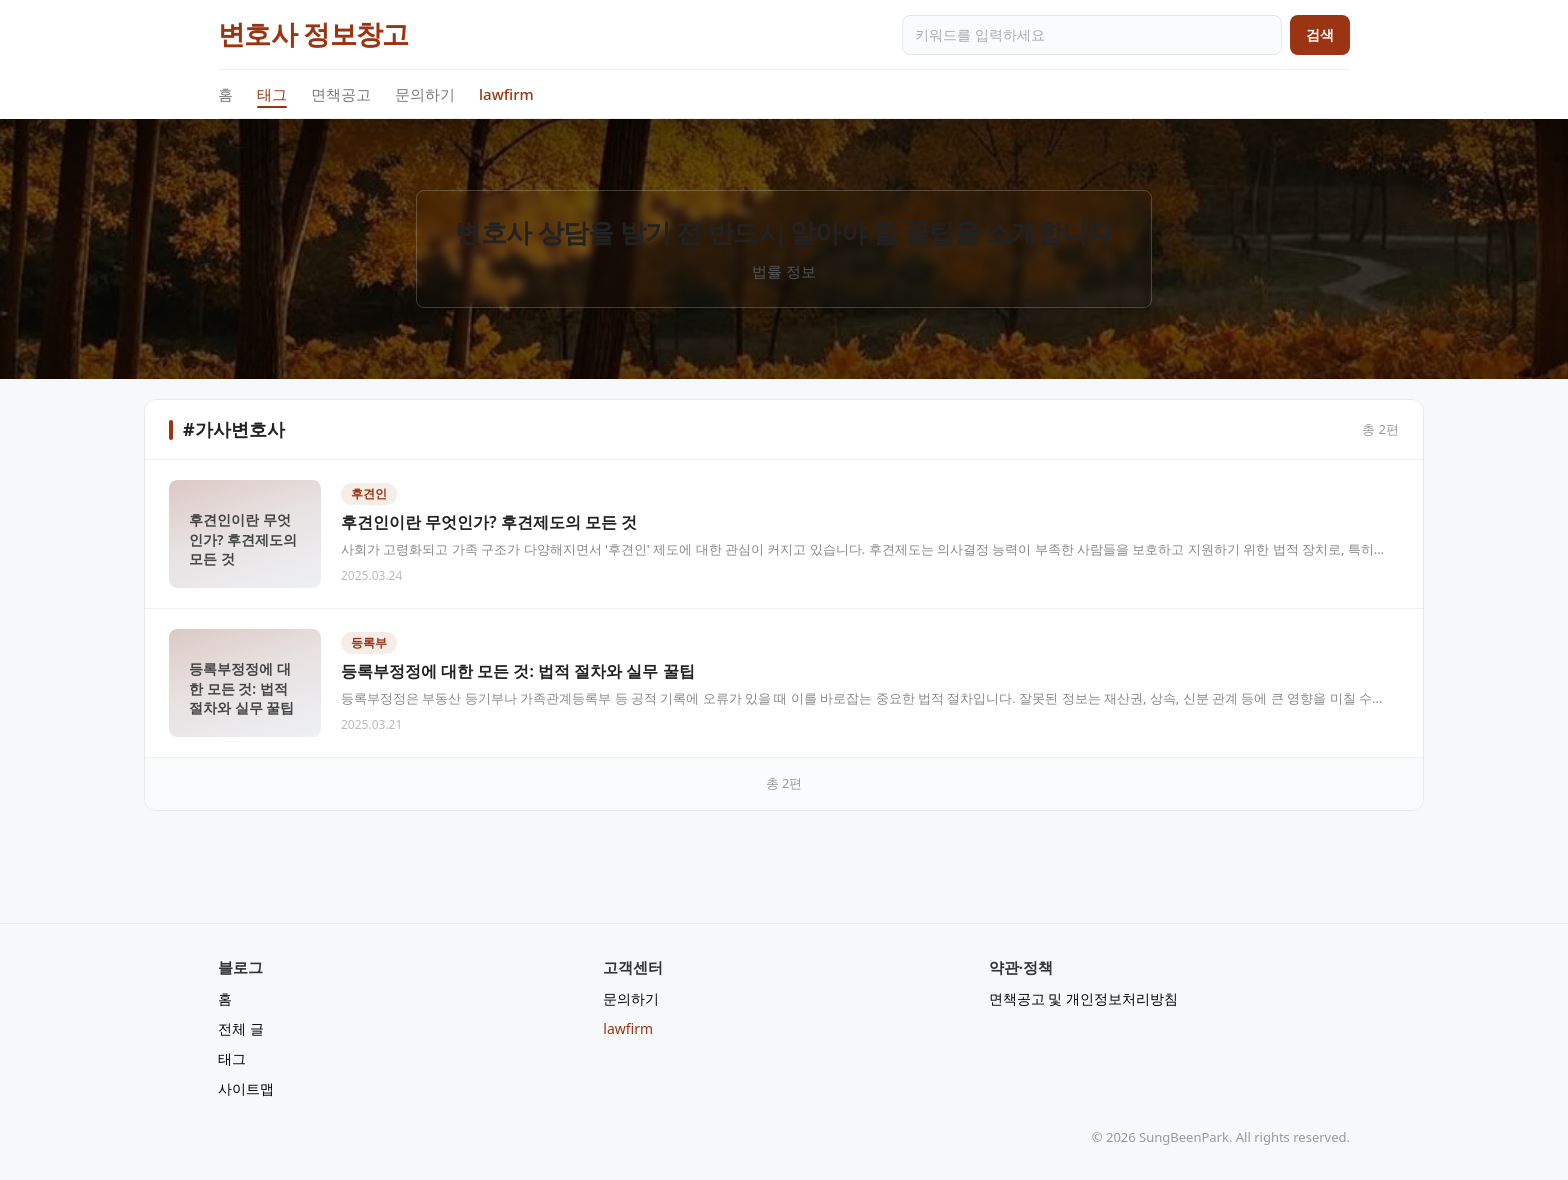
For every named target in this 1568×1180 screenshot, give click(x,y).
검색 (1320, 34)
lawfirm (506, 94)
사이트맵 (246, 1088)
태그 (272, 95)
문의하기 (425, 94)
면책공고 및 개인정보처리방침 (1083, 998)
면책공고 (341, 94)
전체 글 (241, 1028)
